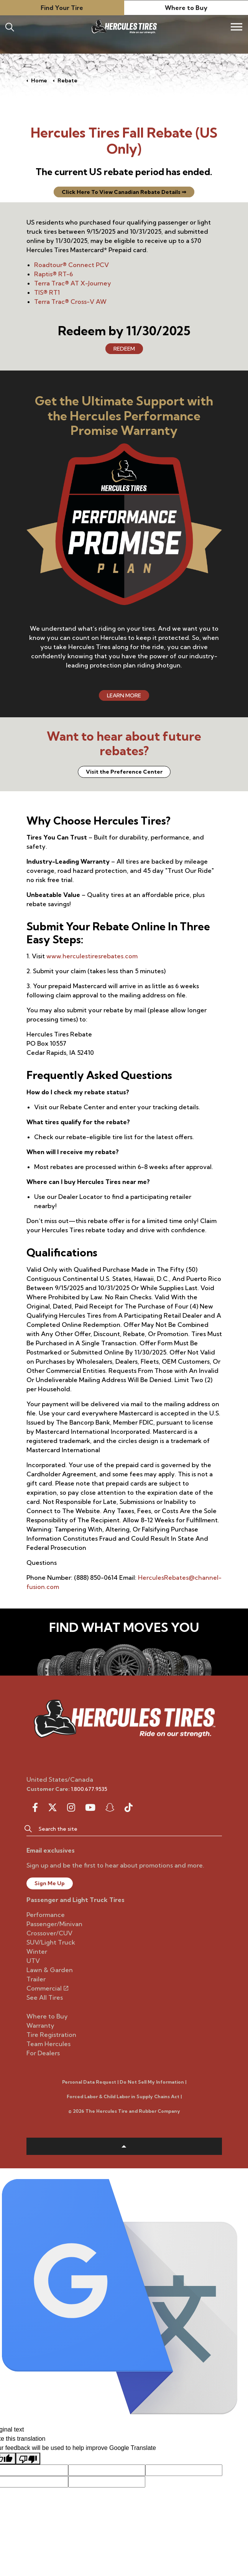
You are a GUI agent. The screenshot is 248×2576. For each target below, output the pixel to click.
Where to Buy (186, 7)
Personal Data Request (89, 2082)
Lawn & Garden (49, 1970)
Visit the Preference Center (124, 771)
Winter (36, 1951)
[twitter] (52, 1807)
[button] (28, 1828)
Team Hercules (48, 2044)
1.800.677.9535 (89, 1789)
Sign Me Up (49, 1883)
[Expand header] (236, 26)
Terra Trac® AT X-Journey (72, 283)
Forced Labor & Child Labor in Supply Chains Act (123, 2096)
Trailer (36, 1979)
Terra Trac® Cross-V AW (70, 301)
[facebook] (35, 1807)
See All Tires (44, 1997)
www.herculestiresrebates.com (92, 956)
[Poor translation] (28, 2458)
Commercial (47, 1988)
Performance (45, 1914)
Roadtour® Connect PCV (72, 265)
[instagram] (71, 1807)
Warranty (40, 2025)
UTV (33, 1960)
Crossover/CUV (49, 1933)
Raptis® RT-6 (54, 274)
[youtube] (90, 1807)
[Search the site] (124, 1828)
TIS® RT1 (47, 292)
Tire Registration (51, 2034)
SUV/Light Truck (50, 1942)
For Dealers (43, 2053)
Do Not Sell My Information (152, 2082)
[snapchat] (110, 1807)
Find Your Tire (62, 7)
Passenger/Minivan (54, 1924)
